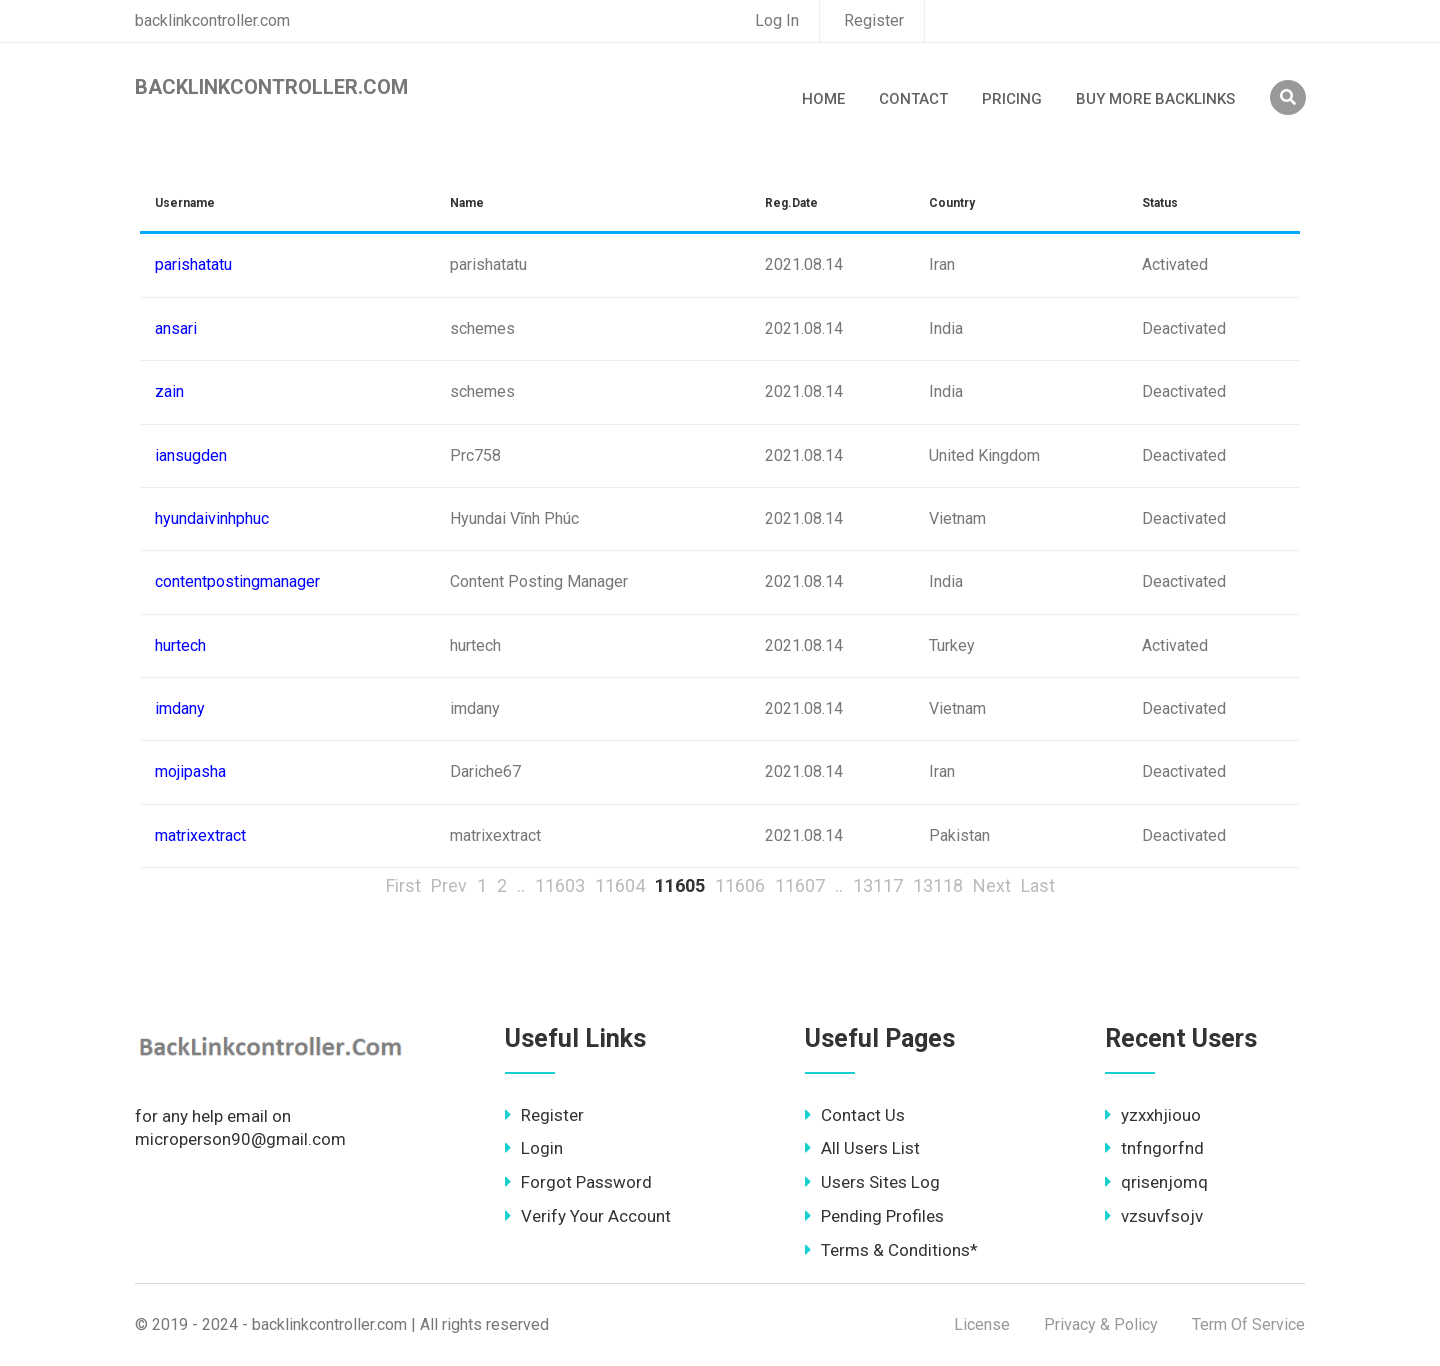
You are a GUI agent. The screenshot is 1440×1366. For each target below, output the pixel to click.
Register (874, 20)
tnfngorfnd (1154, 1148)
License (982, 1324)
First (403, 885)
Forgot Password (578, 1182)
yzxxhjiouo (1153, 1115)
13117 (878, 885)
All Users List (862, 1148)
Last (1038, 885)
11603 (560, 885)
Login (534, 1148)
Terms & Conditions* (891, 1250)
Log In (777, 20)
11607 (800, 885)
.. (521, 885)
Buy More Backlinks (1155, 99)
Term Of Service (1248, 1324)
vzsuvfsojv (1154, 1216)
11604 (620, 885)
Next (992, 885)
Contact (913, 99)
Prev (449, 885)
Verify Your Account (588, 1216)
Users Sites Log (872, 1182)
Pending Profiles (874, 1216)
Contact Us (855, 1115)
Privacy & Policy (1101, 1324)
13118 (938, 885)
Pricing (1012, 99)
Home (823, 99)
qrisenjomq (1156, 1182)
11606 (740, 885)
